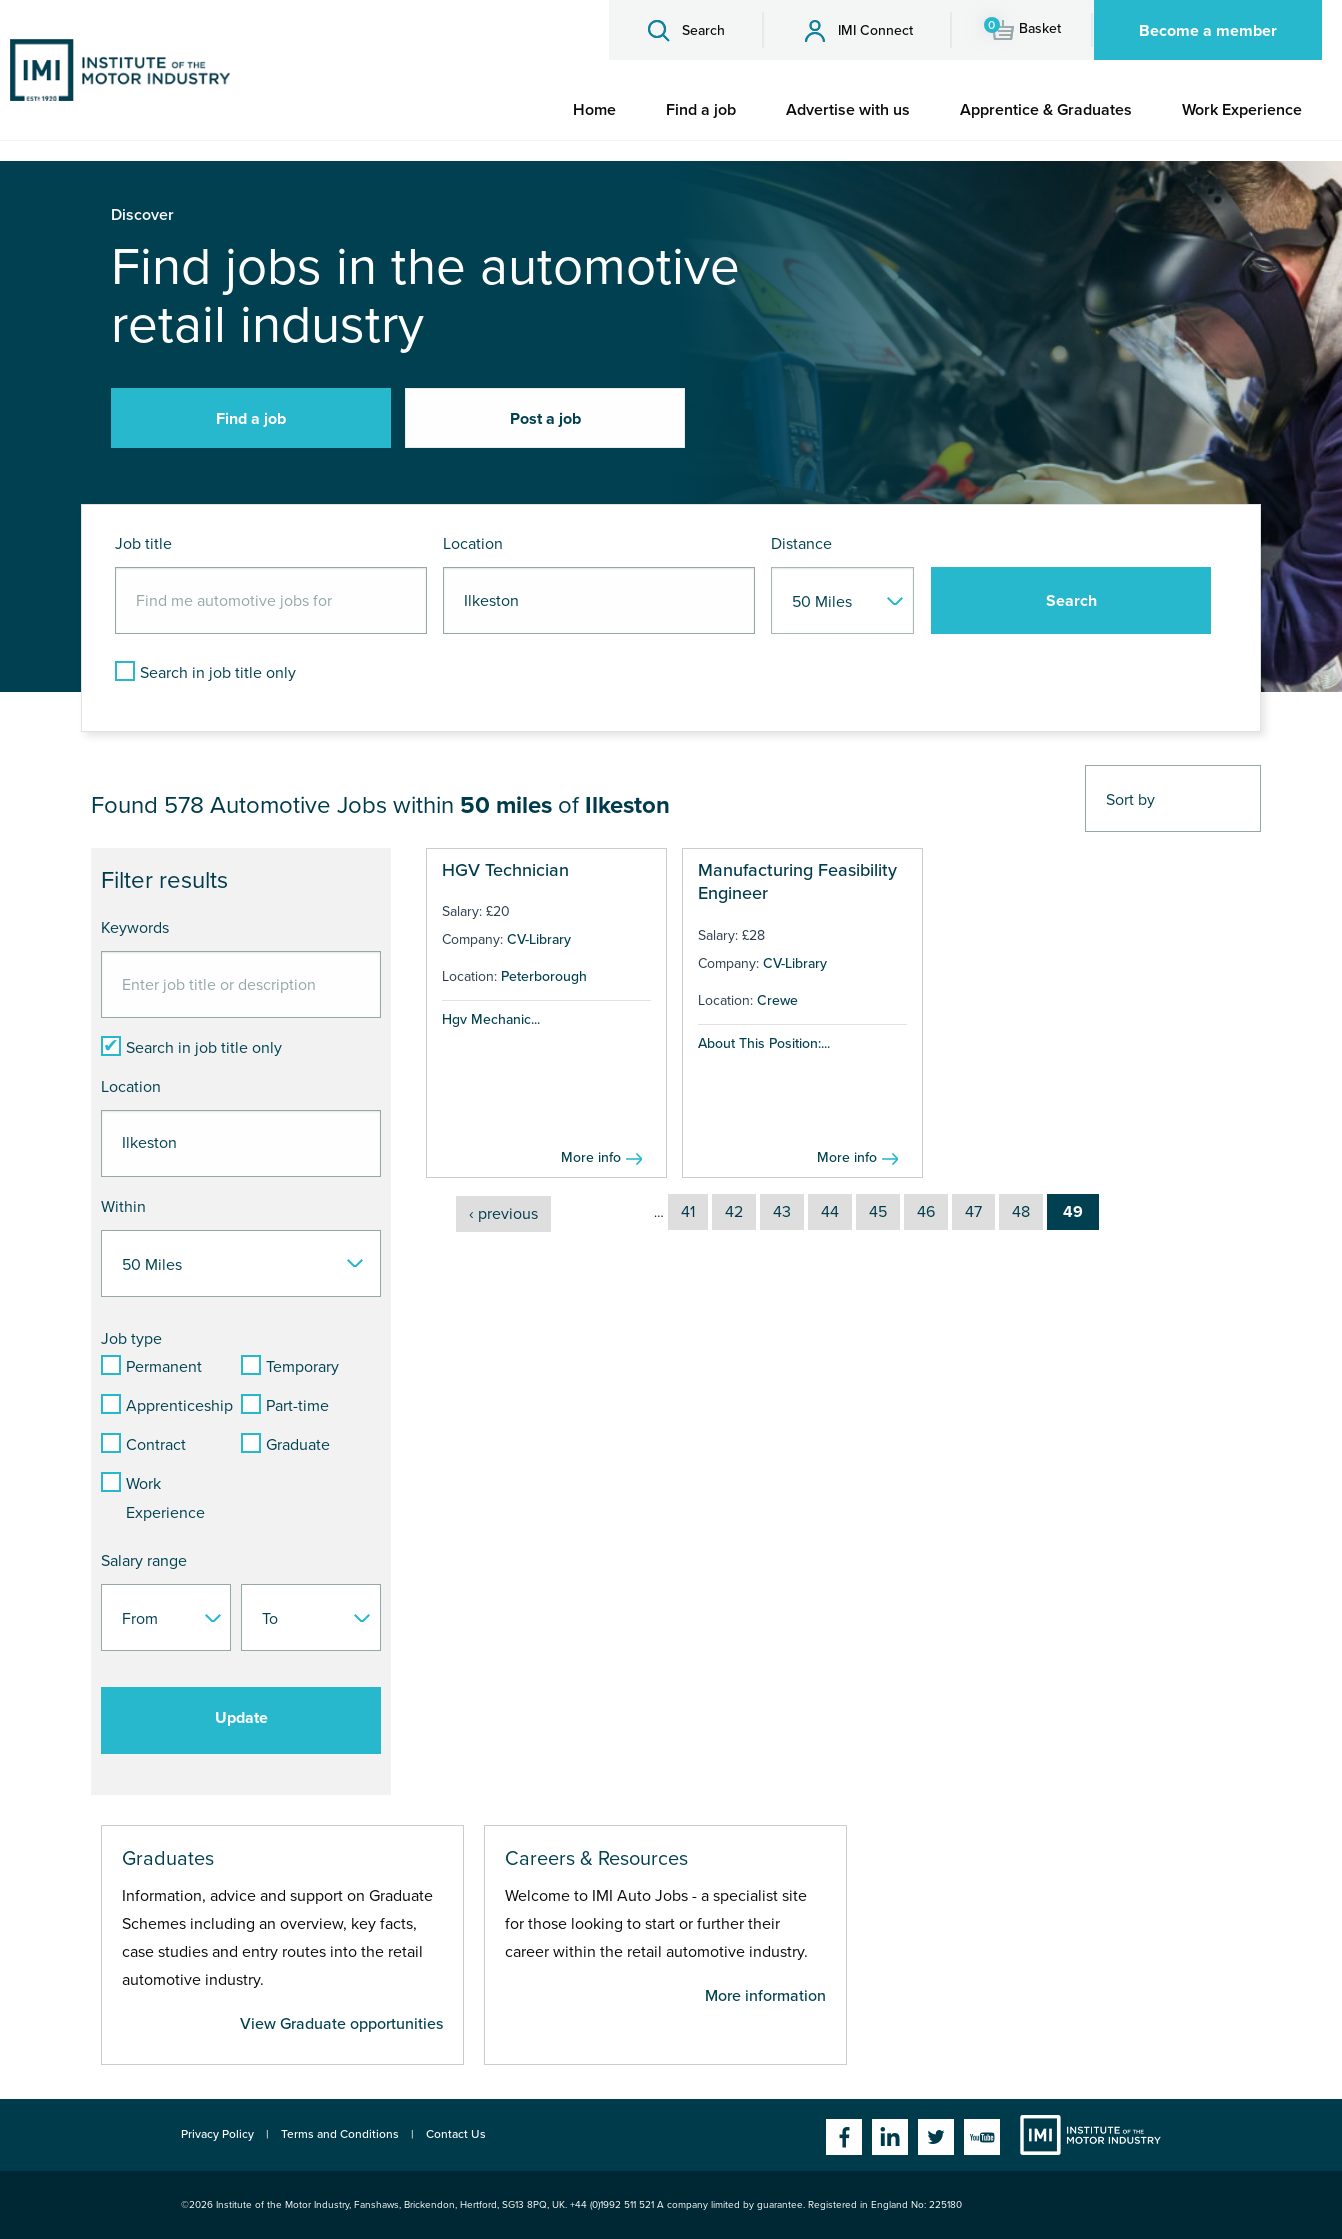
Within (123, 1207)
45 (878, 1212)
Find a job (701, 110)
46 (926, 1212)
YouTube (982, 2137)
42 (734, 1212)
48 (1021, 1212)
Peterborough (544, 976)
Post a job (545, 419)
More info (591, 1157)
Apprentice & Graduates (1046, 110)
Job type (131, 1339)
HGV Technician (505, 870)
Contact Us (456, 2134)
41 (688, 1212)
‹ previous (503, 1214)
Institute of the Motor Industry (1090, 2135)
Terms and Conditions (340, 2134)
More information (765, 1996)
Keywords (135, 928)
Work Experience (1242, 110)
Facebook (844, 2137)
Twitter (936, 2137)
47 (973, 1212)
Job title (143, 544)
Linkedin (890, 2137)
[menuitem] (594, 110)
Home (594, 110)
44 (830, 1212)
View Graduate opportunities (341, 2024)
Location (473, 544)
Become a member (1208, 31)
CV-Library (539, 939)
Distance (801, 544)
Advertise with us (848, 110)
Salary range (144, 1561)
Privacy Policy (217, 2134)
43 (782, 1212)
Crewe (777, 1000)
